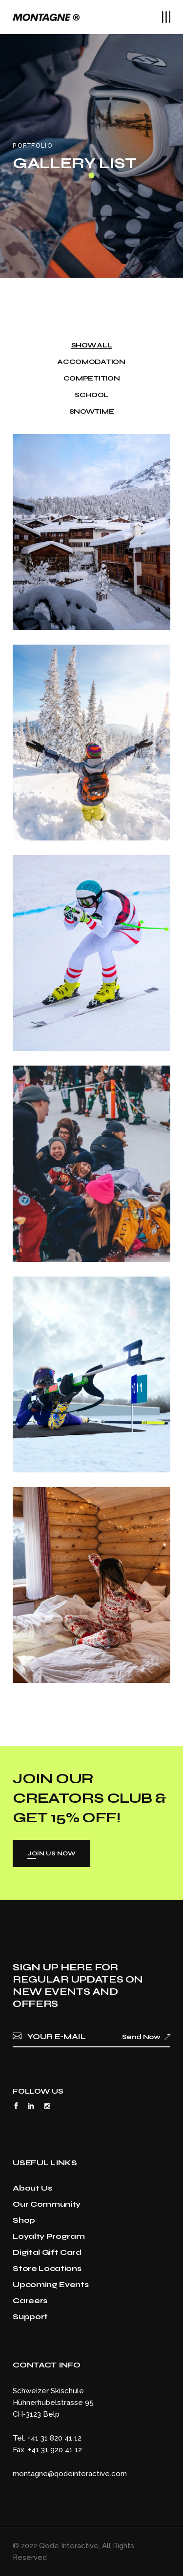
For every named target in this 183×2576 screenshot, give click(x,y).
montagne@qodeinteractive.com (70, 2473)
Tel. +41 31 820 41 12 (47, 2438)
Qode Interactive (69, 2545)
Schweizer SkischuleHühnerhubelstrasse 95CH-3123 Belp (53, 2402)
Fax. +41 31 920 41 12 (47, 2449)
